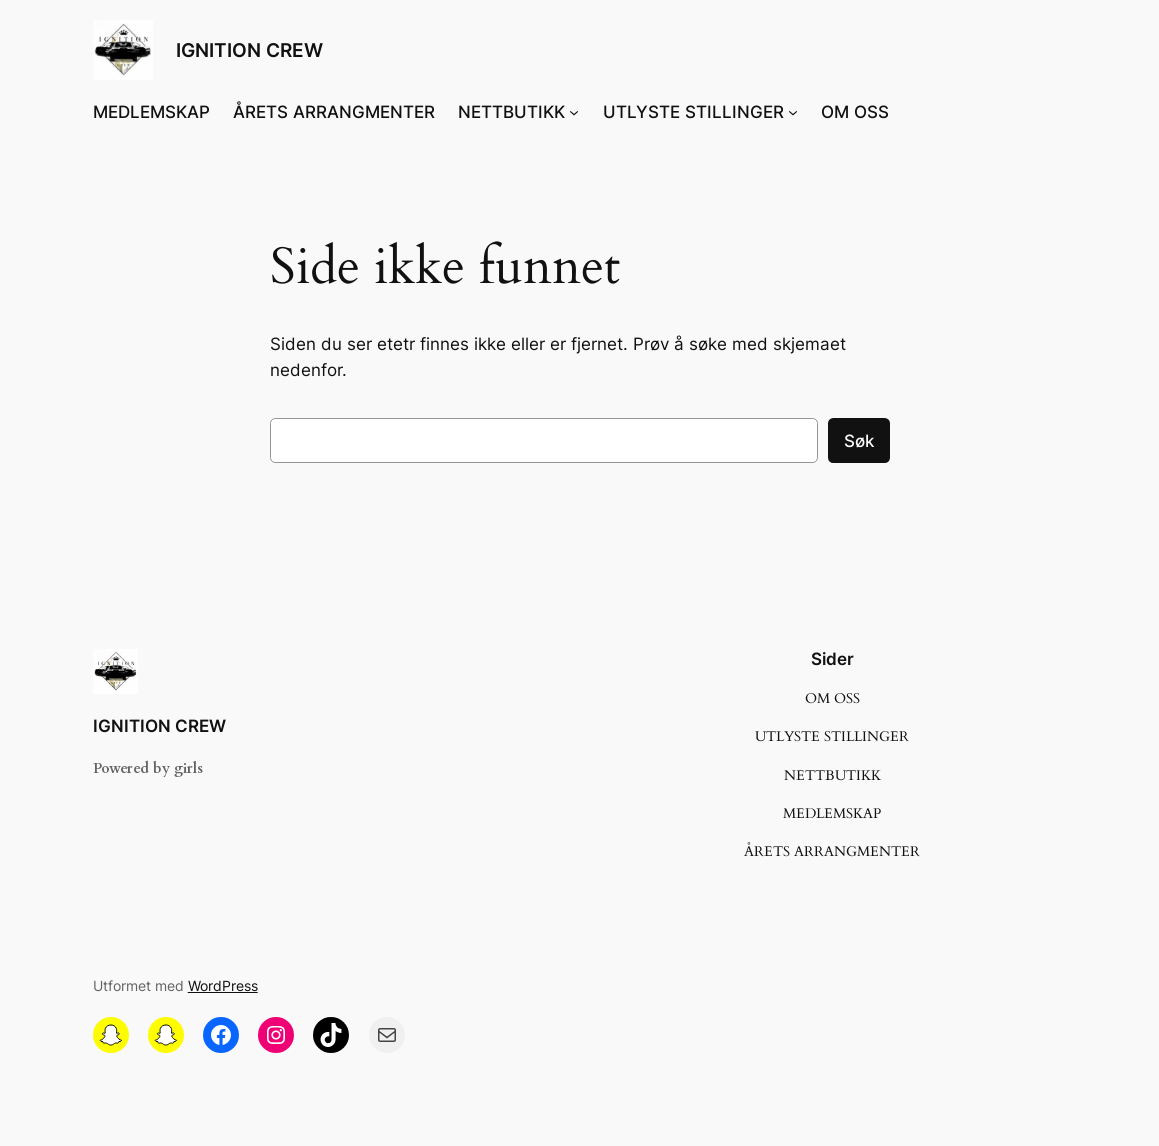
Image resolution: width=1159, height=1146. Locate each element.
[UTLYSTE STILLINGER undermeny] (793, 112)
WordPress (223, 985)
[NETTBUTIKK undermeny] (574, 112)
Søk (859, 441)
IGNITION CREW (249, 50)
